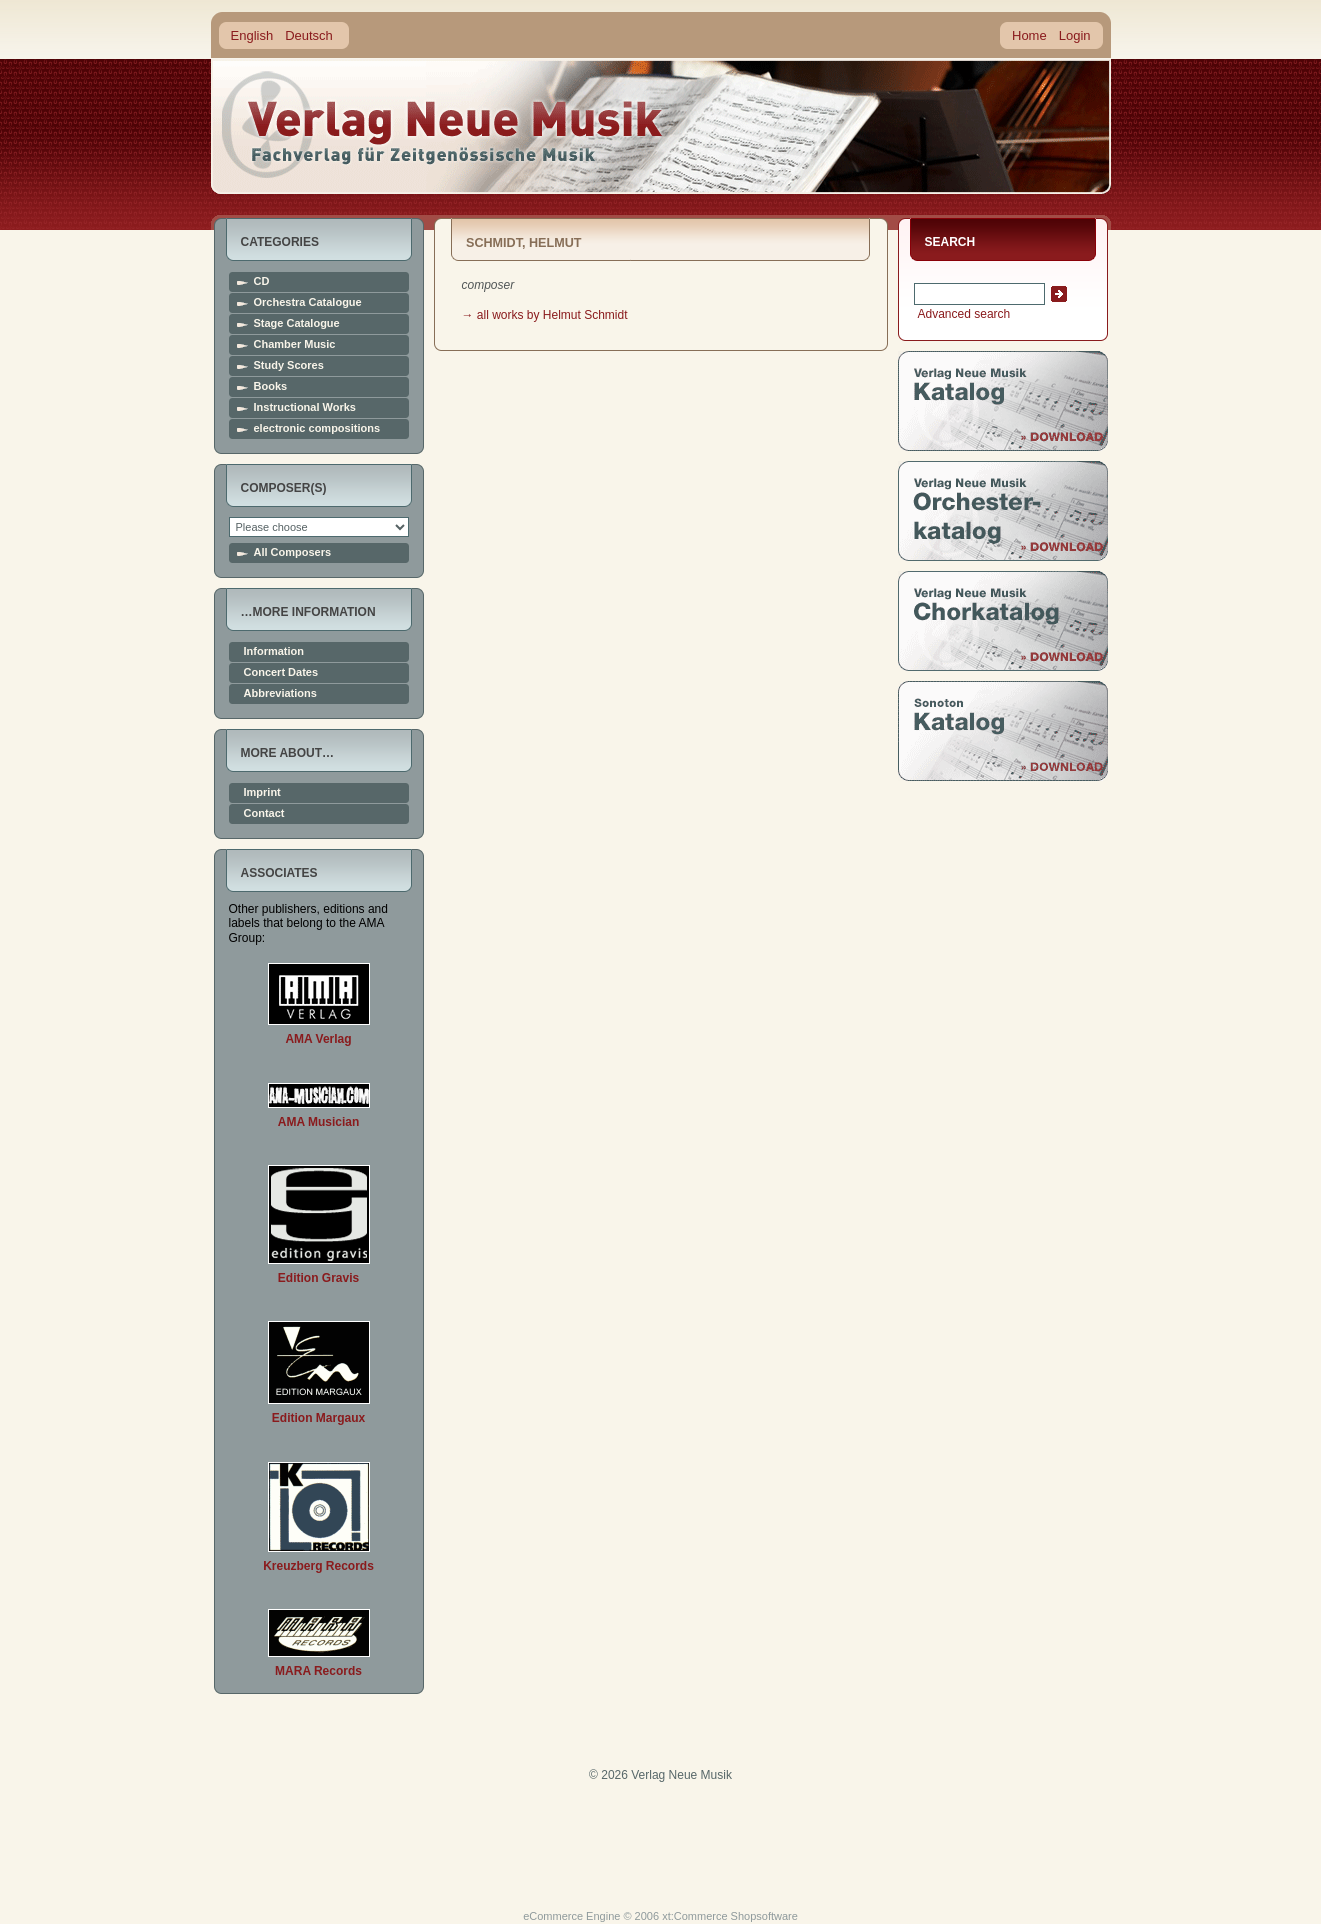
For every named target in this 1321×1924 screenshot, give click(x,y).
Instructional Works (305, 407)
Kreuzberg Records (318, 1566)
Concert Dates (281, 672)
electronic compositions (317, 428)
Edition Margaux (318, 1418)
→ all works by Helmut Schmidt (545, 315)
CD (262, 281)
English (252, 35)
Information (274, 651)
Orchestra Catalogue (308, 302)
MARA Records (318, 1671)
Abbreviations (280, 693)
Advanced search (962, 314)
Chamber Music (295, 344)
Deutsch (309, 35)
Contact (264, 813)
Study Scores (289, 365)
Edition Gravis (318, 1278)
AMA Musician (319, 1122)
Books (271, 386)
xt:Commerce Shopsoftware (730, 1916)
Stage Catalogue (297, 323)
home (443, 124)
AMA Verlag (318, 1039)
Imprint (262, 792)
